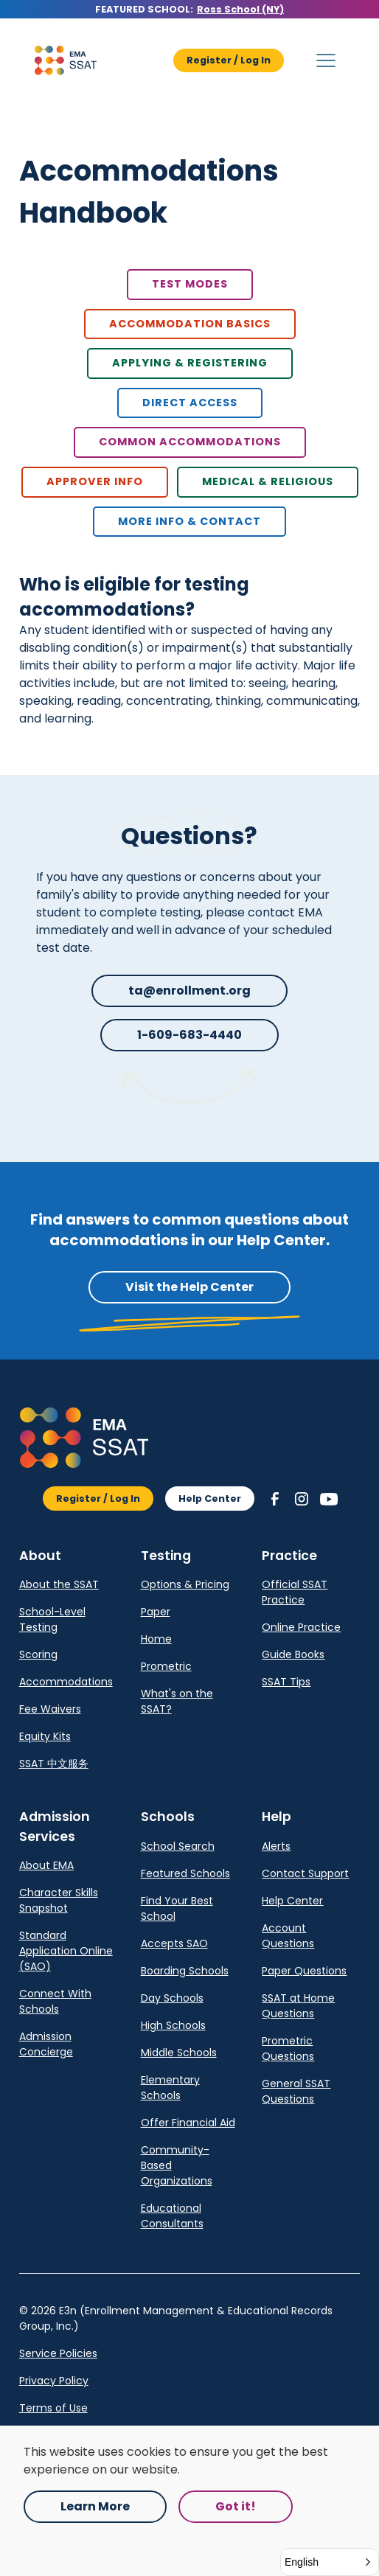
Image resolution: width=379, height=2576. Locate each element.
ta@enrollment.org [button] (189, 990)
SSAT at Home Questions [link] (298, 2006)
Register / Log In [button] (229, 60)
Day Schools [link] (172, 1998)
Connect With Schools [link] (55, 2001)
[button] (66, 60)
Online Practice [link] (301, 1627)
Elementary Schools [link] (170, 2087)
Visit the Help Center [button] (189, 1286)
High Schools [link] (173, 2025)
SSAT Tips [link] (286, 1681)
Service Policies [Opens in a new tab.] (58, 2353)
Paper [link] (155, 1611)
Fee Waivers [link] (50, 1709)
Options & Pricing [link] (185, 1584)
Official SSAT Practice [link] (294, 1592)
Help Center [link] (292, 1900)
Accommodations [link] (66, 1681)
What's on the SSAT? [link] (177, 1701)
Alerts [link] (276, 1846)
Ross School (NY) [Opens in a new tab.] (240, 9)
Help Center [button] (209, 1498)
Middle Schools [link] (179, 2052)
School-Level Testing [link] (52, 1619)
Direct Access (189, 402)
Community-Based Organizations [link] (176, 2165)
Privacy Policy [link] (53, 2380)
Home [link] (156, 1639)
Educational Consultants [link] (172, 2216)
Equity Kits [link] (45, 1736)
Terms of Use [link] (53, 2408)
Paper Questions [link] (304, 1970)
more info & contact (189, 521)
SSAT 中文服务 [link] (53, 1763)
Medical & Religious (267, 481)
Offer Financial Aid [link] (188, 2122)
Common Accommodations (190, 441)
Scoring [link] (38, 1654)
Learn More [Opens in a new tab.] (95, 2506)
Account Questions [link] (288, 1936)
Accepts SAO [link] (174, 1943)
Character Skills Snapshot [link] (58, 1900)
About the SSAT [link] (59, 1584)
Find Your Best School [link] (177, 1908)
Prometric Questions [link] (288, 2048)
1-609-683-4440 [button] (189, 1034)
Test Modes (190, 283)
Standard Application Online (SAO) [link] (66, 1951)
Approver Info (94, 481)
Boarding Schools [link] (185, 1970)
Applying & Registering (190, 362)
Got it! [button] (235, 2506)
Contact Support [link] (305, 1873)
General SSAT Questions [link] (296, 2091)
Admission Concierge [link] (46, 2044)
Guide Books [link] (293, 1654)
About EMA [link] (46, 1865)
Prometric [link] (166, 1666)
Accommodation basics (190, 323)
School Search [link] (178, 1846)
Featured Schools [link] (185, 1873)
